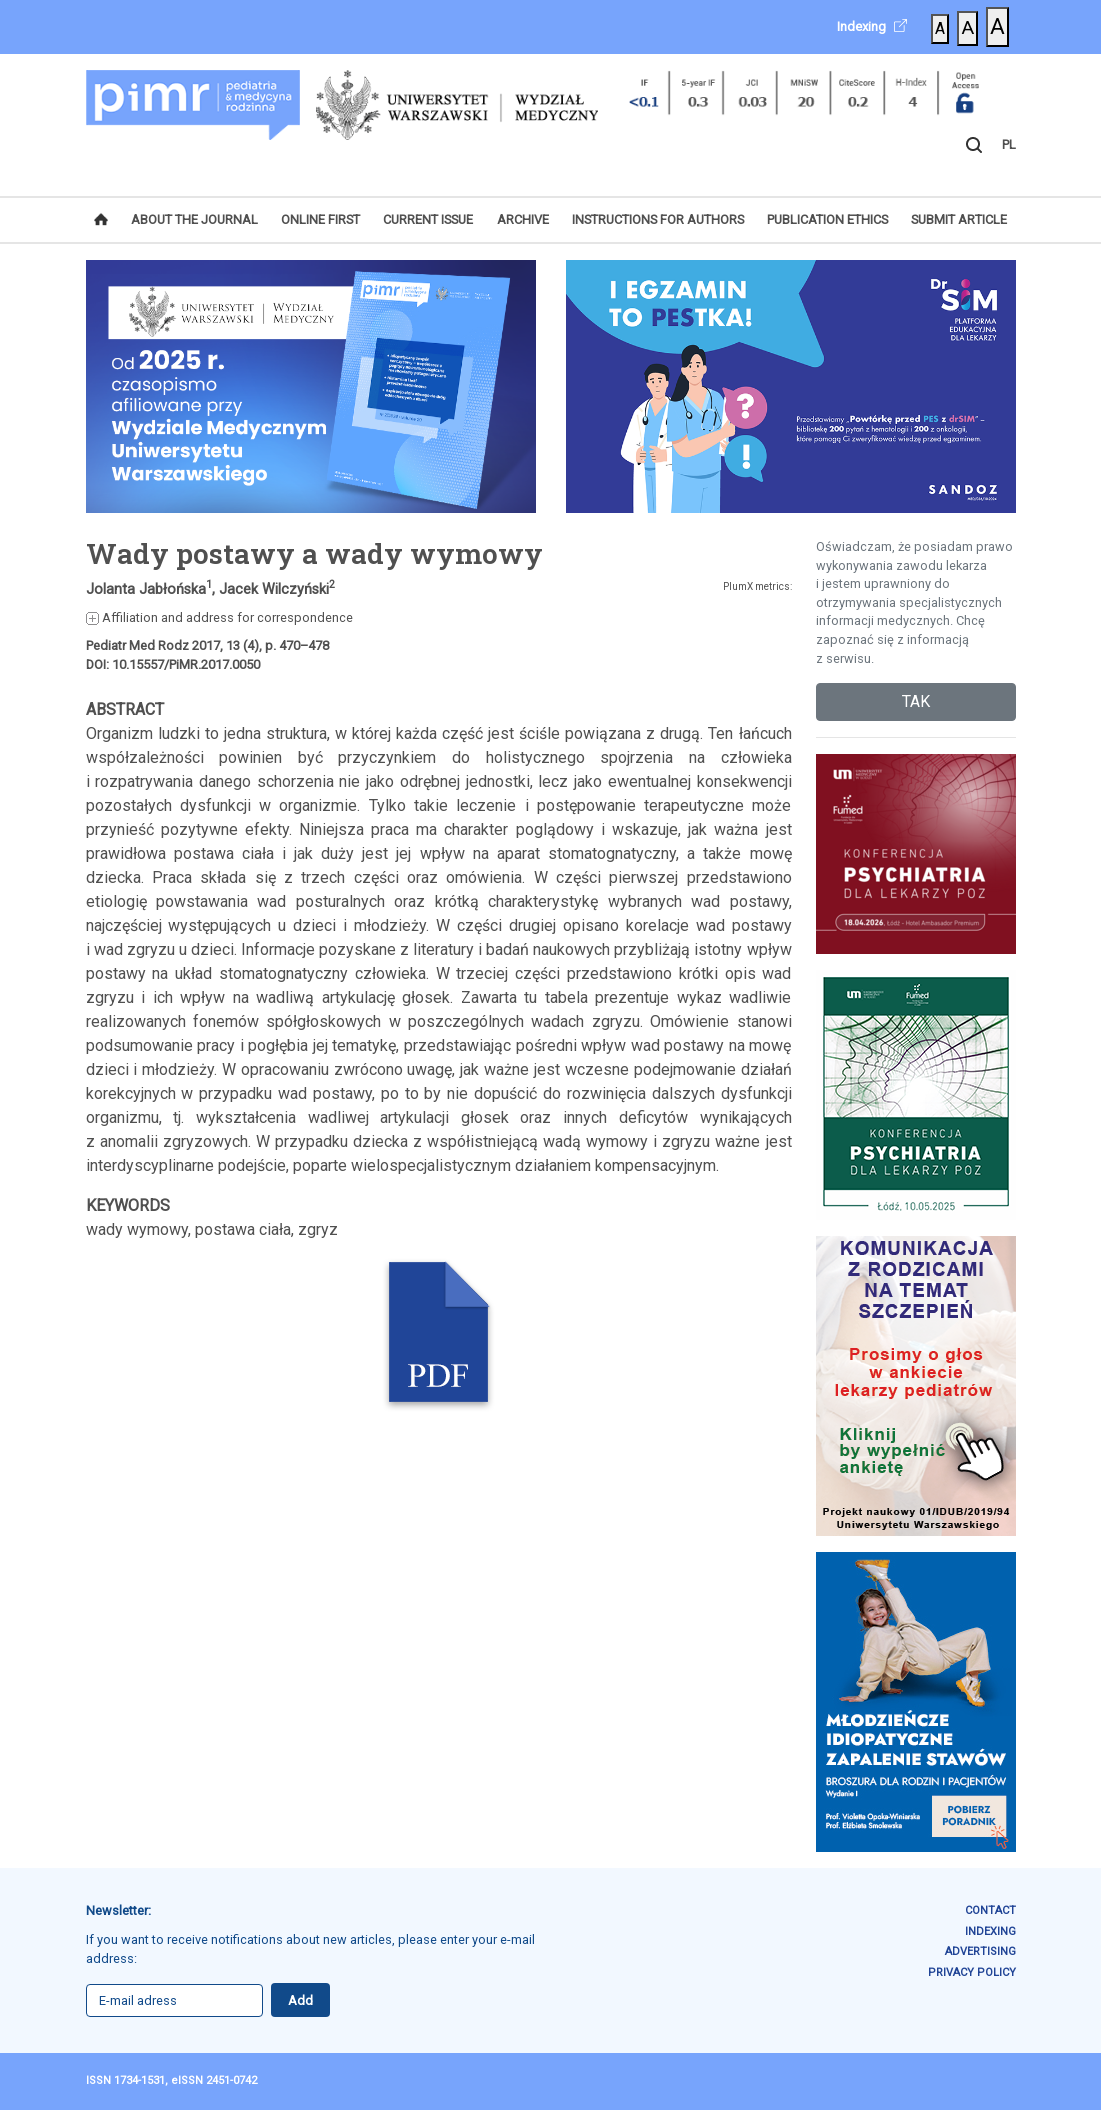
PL (1009, 144)
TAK (916, 701)
